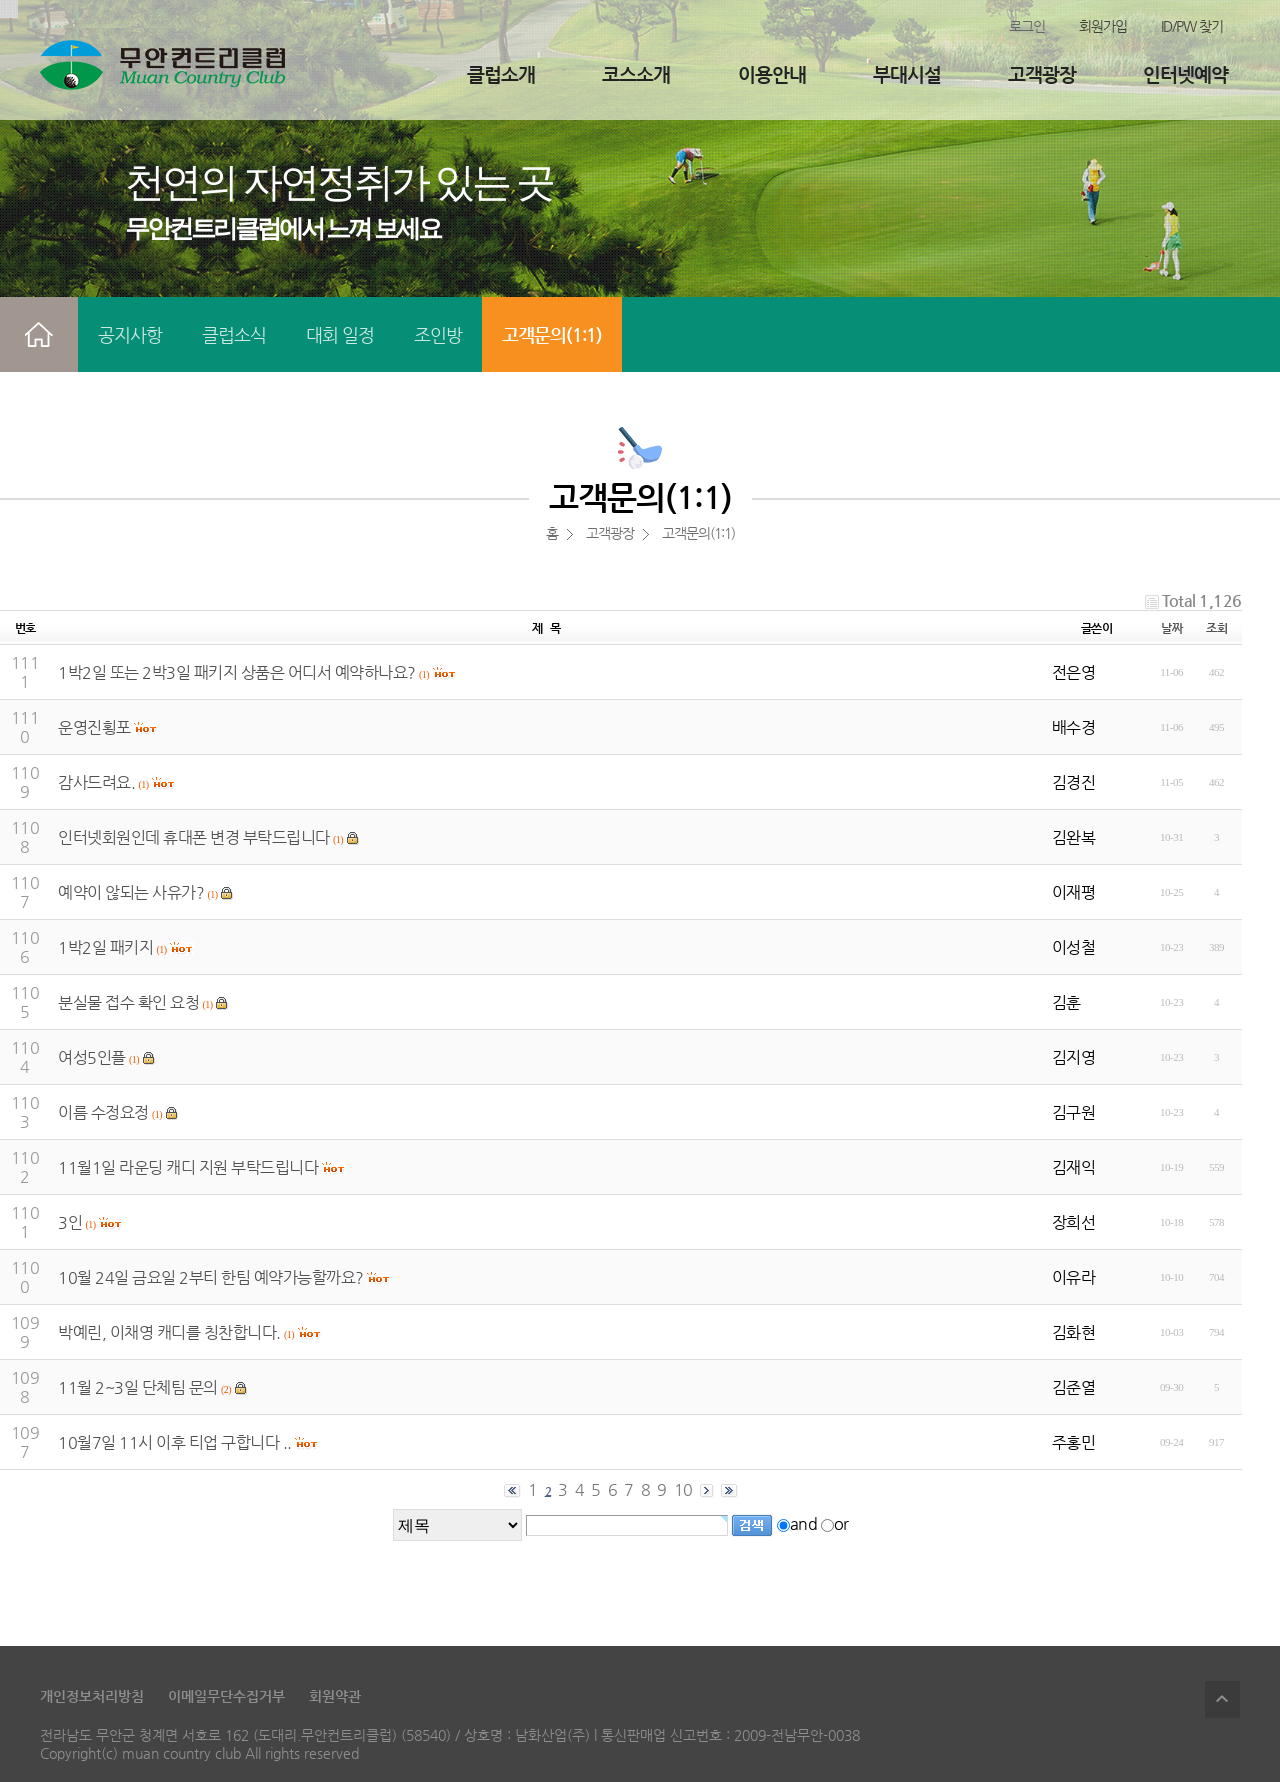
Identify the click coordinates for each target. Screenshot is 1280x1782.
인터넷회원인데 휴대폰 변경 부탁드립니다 (194, 837)
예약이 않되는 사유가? (131, 892)
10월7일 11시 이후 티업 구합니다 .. (175, 1442)
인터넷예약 (1185, 74)
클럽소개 (501, 74)
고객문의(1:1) (552, 334)
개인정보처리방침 (92, 1696)
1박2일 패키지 (105, 947)
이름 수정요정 (103, 1112)
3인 (70, 1222)
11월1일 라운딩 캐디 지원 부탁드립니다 (188, 1167)
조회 (1216, 628)
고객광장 (1042, 74)
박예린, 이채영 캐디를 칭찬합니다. (169, 1332)
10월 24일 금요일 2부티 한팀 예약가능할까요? (211, 1277)
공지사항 (130, 334)
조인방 (438, 334)
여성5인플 (92, 1057)
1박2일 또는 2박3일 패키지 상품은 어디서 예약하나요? (237, 672)
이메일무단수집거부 (226, 1696)
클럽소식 (234, 334)
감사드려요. (96, 782)
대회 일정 (340, 334)
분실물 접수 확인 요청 (128, 1002)
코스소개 (636, 74)
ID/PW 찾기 (1192, 26)
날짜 (1171, 628)
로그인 (1027, 26)
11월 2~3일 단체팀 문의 (138, 1387)
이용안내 (772, 74)
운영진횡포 (94, 727)
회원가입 (1103, 26)
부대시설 (907, 74)
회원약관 (335, 1696)
